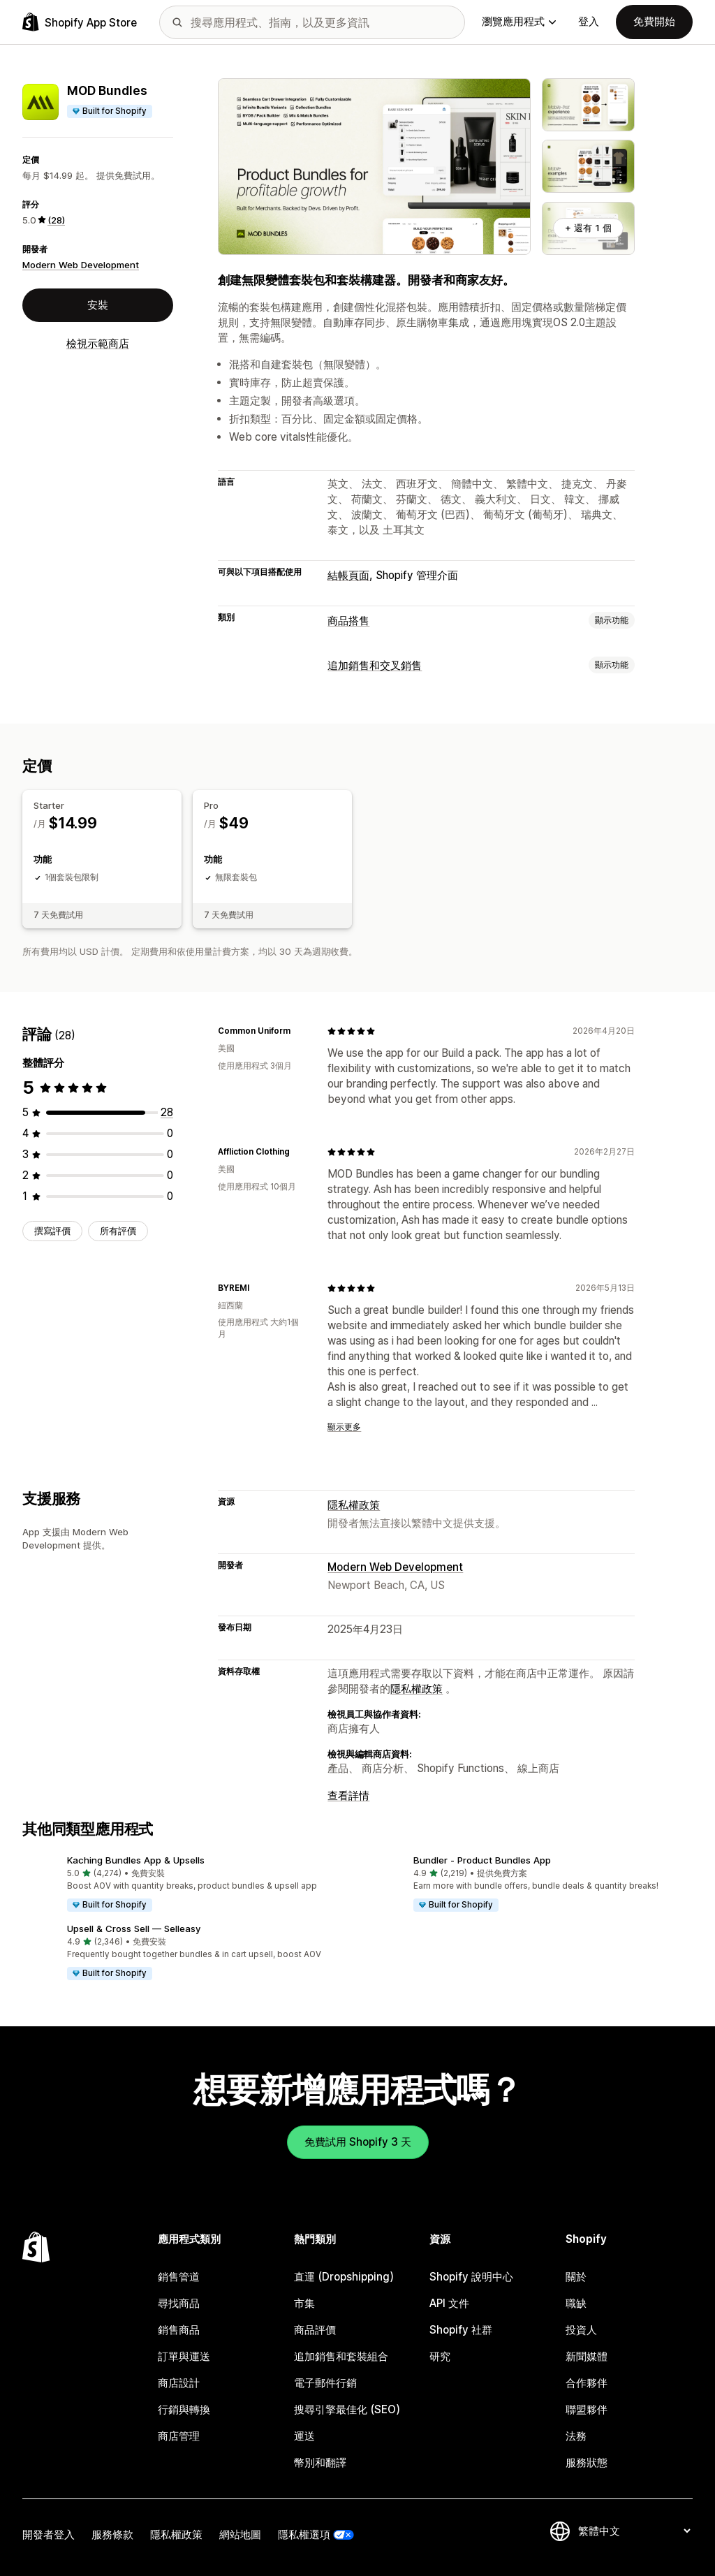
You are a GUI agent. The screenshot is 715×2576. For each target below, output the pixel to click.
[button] (184, 1884)
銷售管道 (179, 2276)
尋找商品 (179, 2303)
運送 (304, 2436)
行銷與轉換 (184, 2409)
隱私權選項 (304, 2534)
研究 (439, 2356)
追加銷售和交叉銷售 (374, 665)
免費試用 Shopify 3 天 (357, 2142)
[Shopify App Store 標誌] (79, 22)
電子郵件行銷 (325, 2383)
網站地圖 (240, 2534)
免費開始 (654, 21)
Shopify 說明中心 (471, 2276)
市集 (304, 2303)
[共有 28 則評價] (167, 1112)
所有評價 (118, 1230)
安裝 (97, 305)
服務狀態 (586, 2462)
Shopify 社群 (460, 2329)
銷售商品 (179, 2329)
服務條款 (112, 2534)
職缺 (576, 2303)
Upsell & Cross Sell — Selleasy (133, 1928)
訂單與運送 (184, 2356)
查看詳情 (348, 1795)
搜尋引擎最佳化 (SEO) (347, 2409)
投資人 (581, 2329)
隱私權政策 (353, 1505)
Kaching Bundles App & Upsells (136, 1860)
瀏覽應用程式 (519, 21)
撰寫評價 (52, 1230)
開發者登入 (48, 2534)
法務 (576, 2436)
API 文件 (449, 2303)
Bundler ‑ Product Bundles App (482, 1860)
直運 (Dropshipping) (344, 2276)
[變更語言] (634, 2531)
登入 (588, 21)
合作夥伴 (586, 2383)
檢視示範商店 (97, 343)
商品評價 (315, 2329)
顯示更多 (344, 1427)
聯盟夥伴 (586, 2409)
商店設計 (179, 2383)
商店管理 (179, 2436)
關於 (576, 2276)
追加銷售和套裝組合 (341, 2356)
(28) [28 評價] (56, 220)
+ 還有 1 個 (588, 227)
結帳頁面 (348, 575)
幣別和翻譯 (320, 2462)
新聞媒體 (586, 2356)
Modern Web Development (80, 264)
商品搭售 (348, 620)
